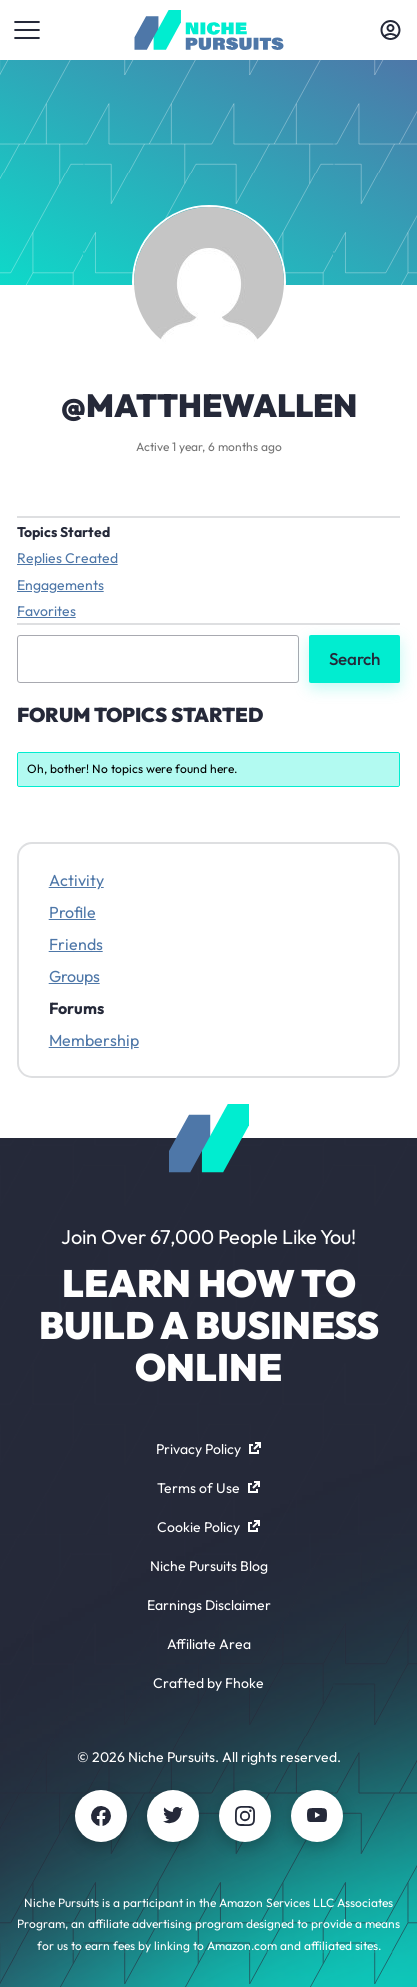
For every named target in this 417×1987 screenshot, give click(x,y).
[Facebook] (101, 1816)
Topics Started (63, 532)
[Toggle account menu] (390, 30)
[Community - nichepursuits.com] (208, 30)
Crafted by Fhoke (208, 1683)
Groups (74, 976)
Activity (76, 880)
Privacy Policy (208, 1449)
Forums (76, 1008)
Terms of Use (208, 1488)
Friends (76, 944)
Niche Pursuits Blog (209, 1566)
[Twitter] (173, 1816)
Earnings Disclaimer (209, 1605)
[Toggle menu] (27, 30)
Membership (94, 1040)
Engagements (60, 585)
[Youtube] (317, 1816)
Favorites (46, 611)
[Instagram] (245, 1816)
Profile (72, 912)
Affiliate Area (209, 1644)
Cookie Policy (208, 1527)
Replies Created (67, 558)
